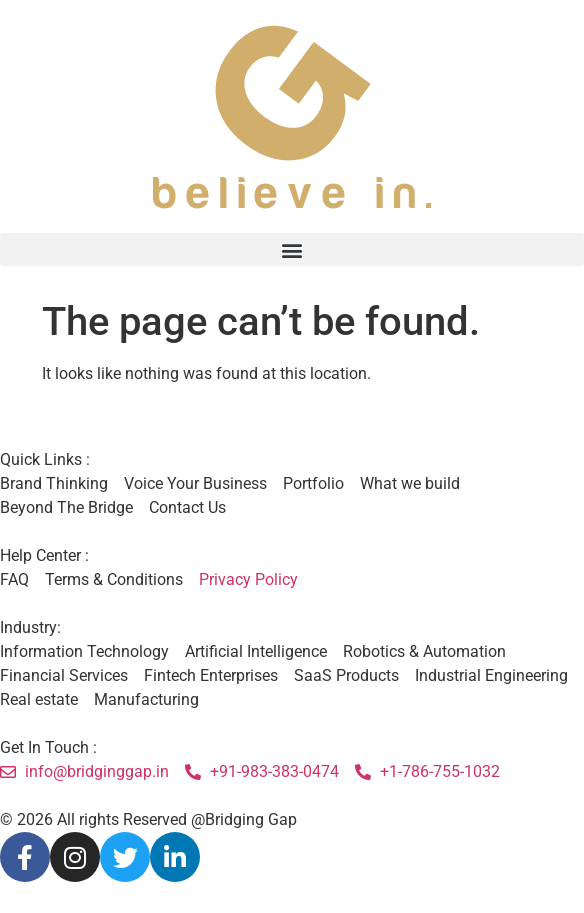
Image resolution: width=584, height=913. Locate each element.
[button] (292, 249)
